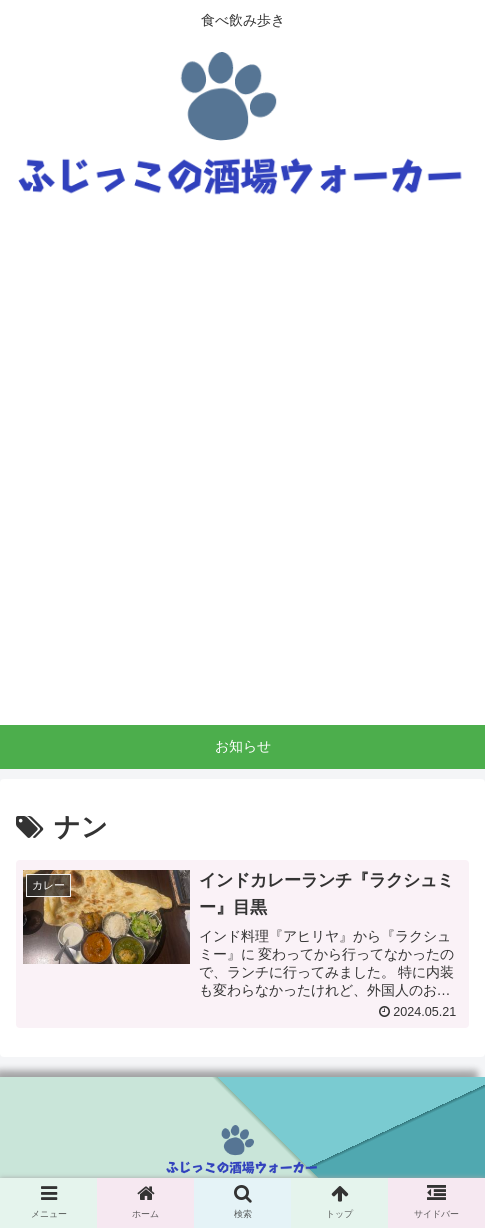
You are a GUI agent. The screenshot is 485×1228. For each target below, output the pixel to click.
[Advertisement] (242, 472)
